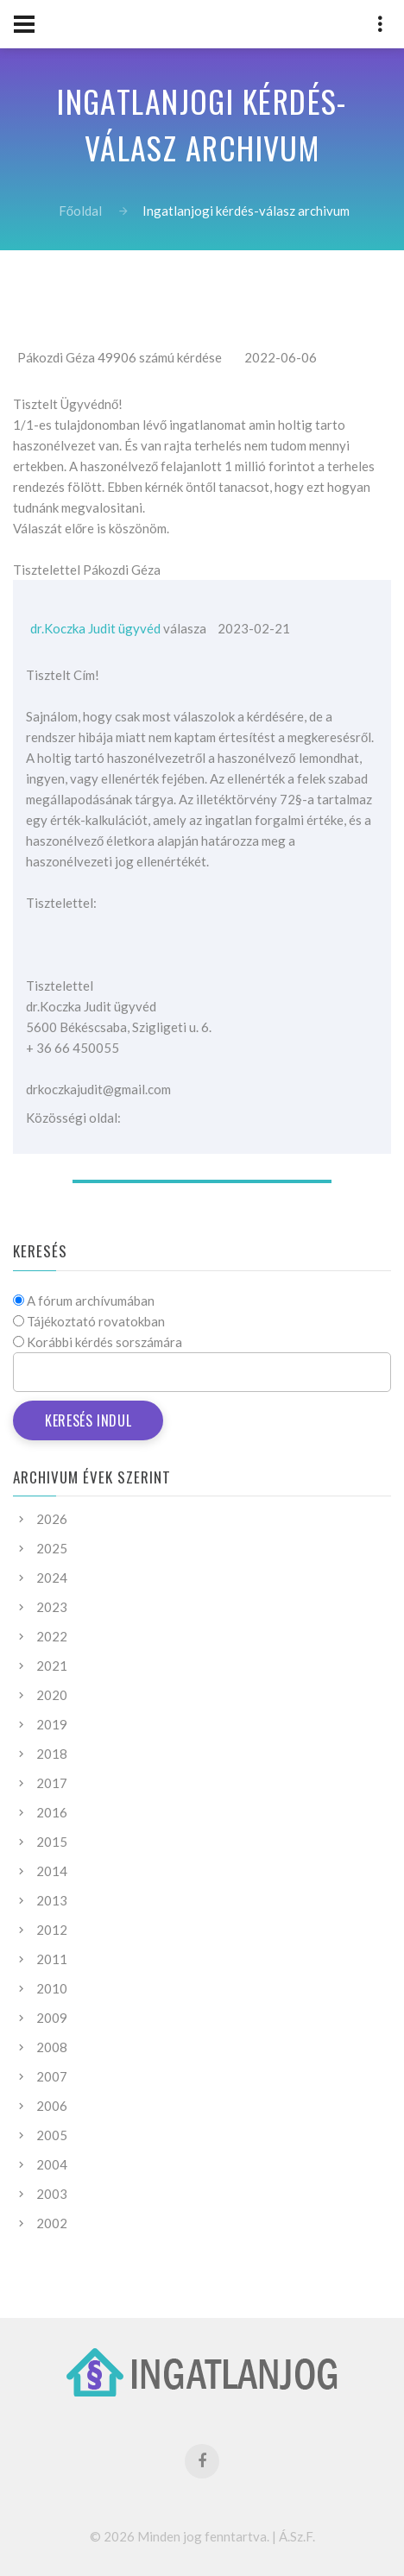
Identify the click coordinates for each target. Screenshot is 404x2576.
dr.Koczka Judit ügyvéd (95, 628)
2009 (51, 2017)
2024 (51, 1577)
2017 (51, 1783)
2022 (51, 1636)
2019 (51, 1724)
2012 (51, 1929)
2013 (51, 1900)
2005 (51, 2135)
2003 (51, 2193)
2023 (51, 1607)
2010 (51, 1988)
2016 (51, 1812)
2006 (51, 2105)
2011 (51, 1959)
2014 (51, 1871)
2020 (51, 1695)
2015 (51, 1841)
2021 (51, 1665)
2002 (51, 2223)
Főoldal (80, 210)
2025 (51, 1548)
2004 (51, 2164)
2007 (51, 2076)
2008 (51, 2047)
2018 (51, 1753)
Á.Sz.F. (297, 2536)
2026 (51, 1519)
